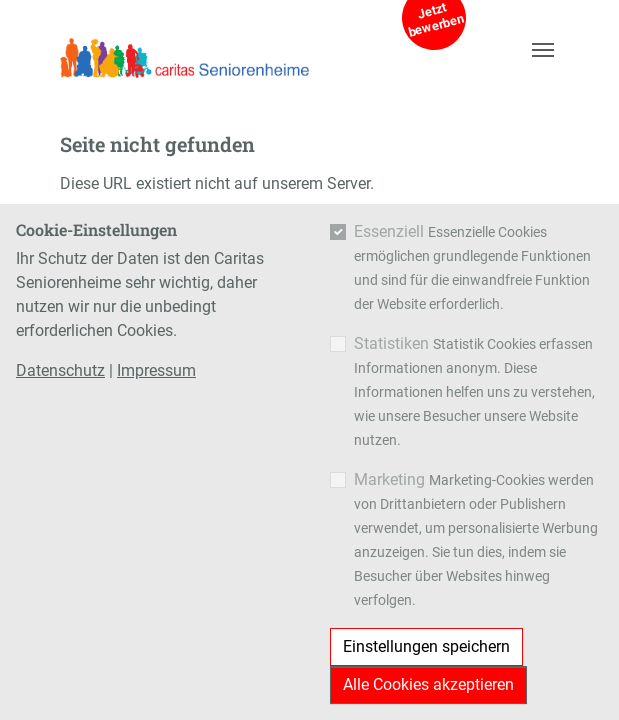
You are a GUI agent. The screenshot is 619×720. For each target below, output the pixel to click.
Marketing (389, 479)
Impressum (156, 370)
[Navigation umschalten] (543, 50)
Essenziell (389, 231)
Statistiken (391, 343)
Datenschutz (60, 370)
